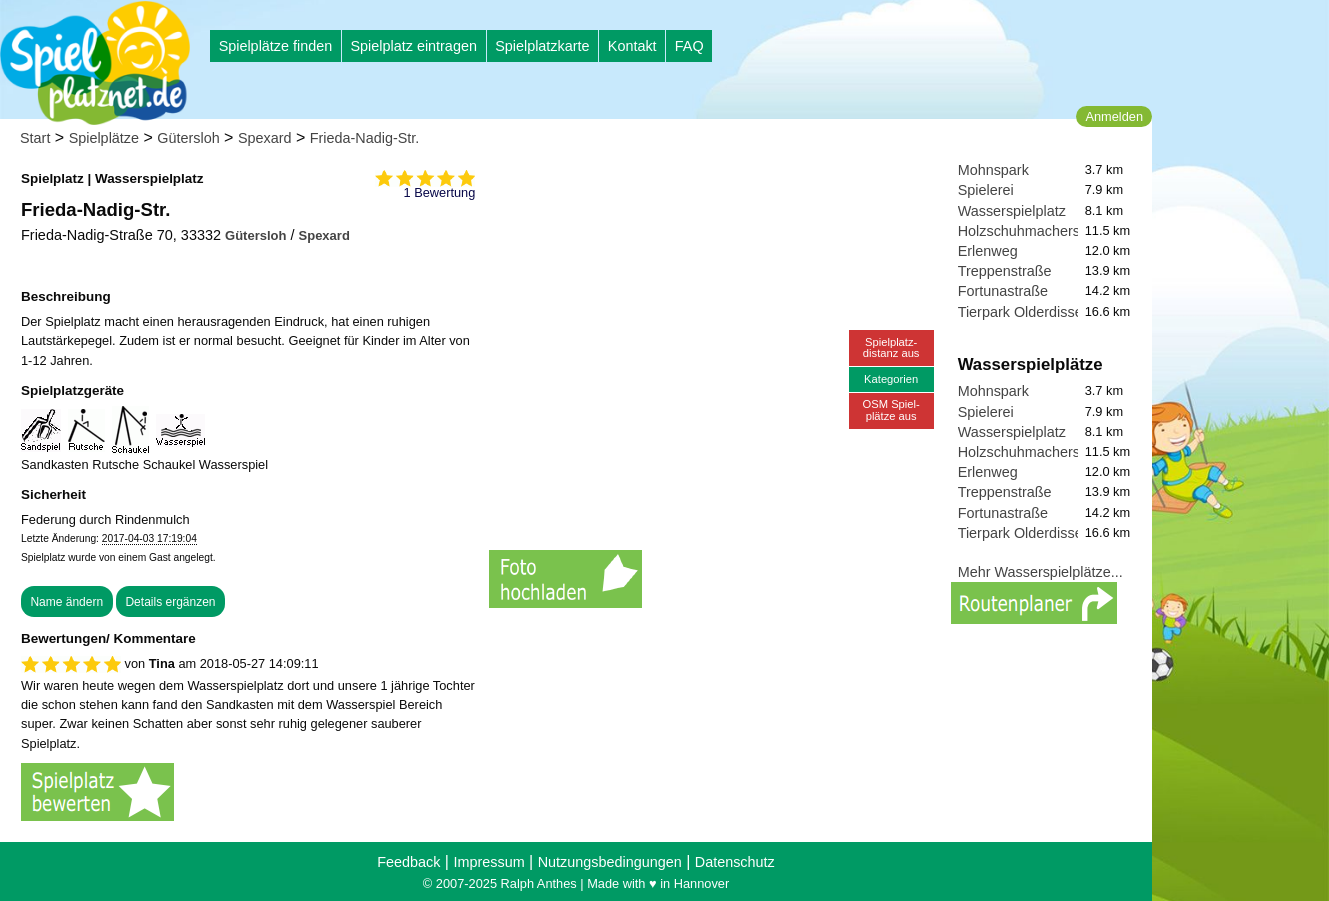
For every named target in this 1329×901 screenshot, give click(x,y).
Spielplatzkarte (542, 46)
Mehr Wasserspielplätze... (1040, 572)
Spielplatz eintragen (413, 46)
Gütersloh (188, 138)
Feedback (408, 862)
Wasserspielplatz (1012, 211)
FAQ (689, 46)
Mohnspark (993, 170)
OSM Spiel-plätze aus (891, 409)
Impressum (488, 862)
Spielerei (986, 190)
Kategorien (891, 379)
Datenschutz (735, 862)
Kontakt (632, 46)
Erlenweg (988, 251)
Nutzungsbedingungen (610, 862)
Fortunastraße (1003, 291)
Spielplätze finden (276, 46)
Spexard (265, 138)
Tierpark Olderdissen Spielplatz (1057, 312)
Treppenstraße (1005, 271)
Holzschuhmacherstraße (1036, 231)
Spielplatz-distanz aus (891, 347)
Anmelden (1114, 116)
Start (35, 138)
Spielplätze (104, 138)
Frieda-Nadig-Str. (365, 138)
